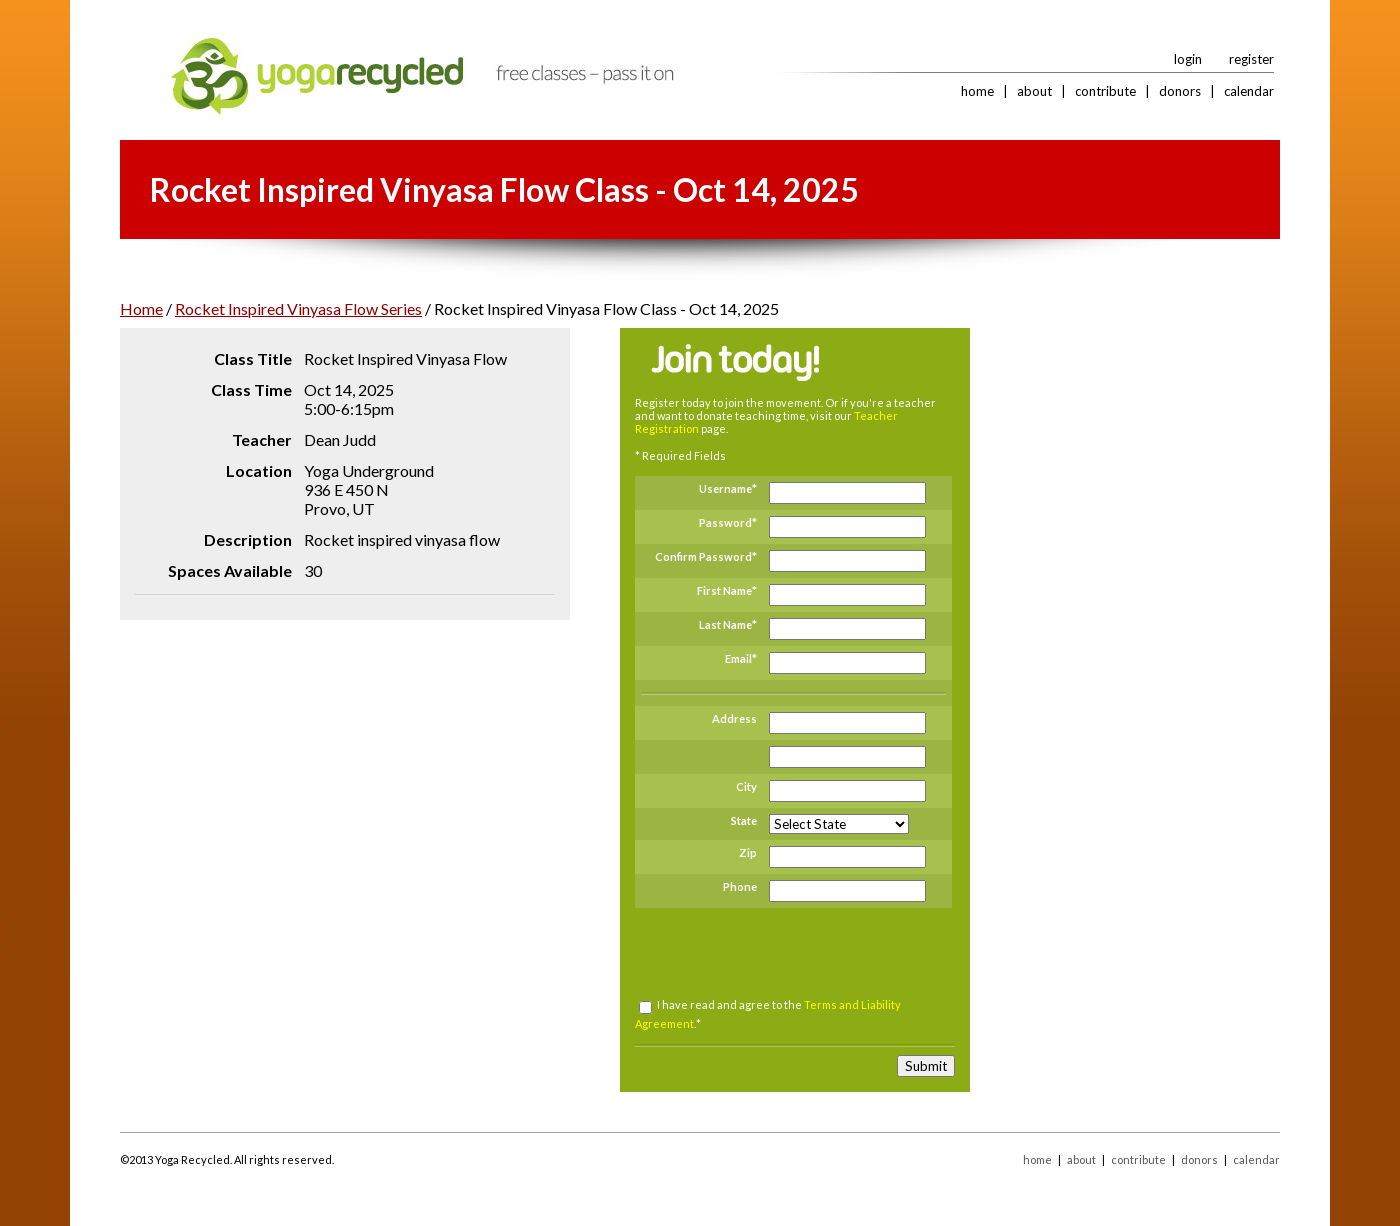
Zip (748, 852)
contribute (1105, 91)
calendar (1249, 91)
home (977, 91)
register (1251, 59)
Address (734, 718)
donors (1180, 91)
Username (725, 488)
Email (738, 658)
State (744, 820)
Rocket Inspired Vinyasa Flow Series (298, 308)
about (1034, 91)
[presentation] (793, 953)
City (746, 786)
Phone (740, 886)
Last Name (725, 624)
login (1188, 59)
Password (725, 522)
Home (141, 308)
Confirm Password (703, 556)
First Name (724, 590)
